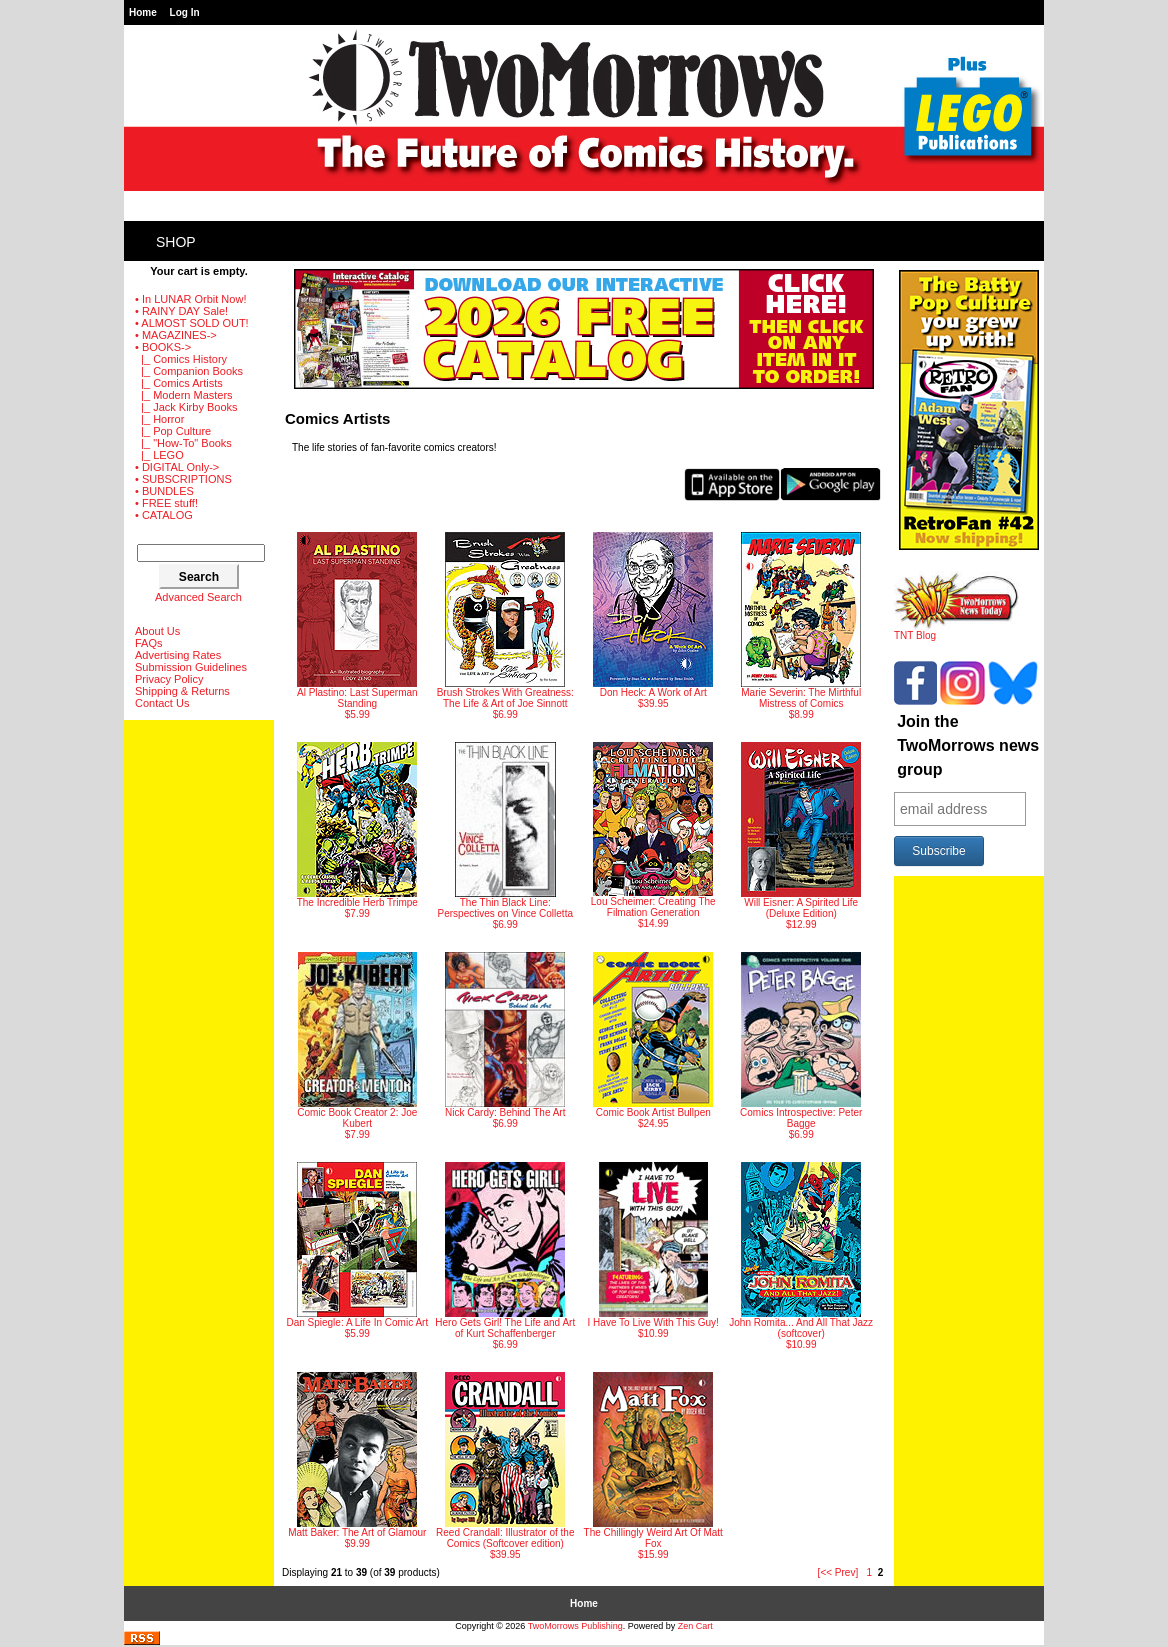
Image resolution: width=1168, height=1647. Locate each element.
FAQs (149, 643)
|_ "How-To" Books (183, 443)
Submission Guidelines (191, 667)
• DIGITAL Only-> (177, 467)
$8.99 (801, 626)
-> (163, 347)
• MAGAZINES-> (176, 335)
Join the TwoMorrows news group (968, 745)
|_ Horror (159, 419)
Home (143, 12)
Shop (176, 242)
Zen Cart (695, 1626)
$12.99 (801, 836)
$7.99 (357, 830)
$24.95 (653, 1040)
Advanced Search (198, 597)
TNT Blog (956, 631)
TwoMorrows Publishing (575, 1626)
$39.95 (653, 620)
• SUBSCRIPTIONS (183, 479)
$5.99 (357, 626)
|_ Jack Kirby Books (186, 407)
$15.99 (653, 1466)
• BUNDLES (164, 491)
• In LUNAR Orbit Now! (190, 299)
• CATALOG (164, 515)
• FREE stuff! (166, 503)
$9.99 (357, 1460)
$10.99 (653, 1250)
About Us (157, 631)
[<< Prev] (838, 1572)
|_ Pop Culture (173, 431)
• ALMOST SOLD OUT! (192, 323)
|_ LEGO (159, 455)
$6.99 (505, 626)
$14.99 (653, 835)
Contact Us (162, 703)
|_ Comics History (181, 359)
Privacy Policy (169, 679)
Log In (185, 12)
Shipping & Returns (182, 691)
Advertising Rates (178, 655)
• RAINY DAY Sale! (181, 311)
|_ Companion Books (189, 371)
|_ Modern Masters (184, 395)
